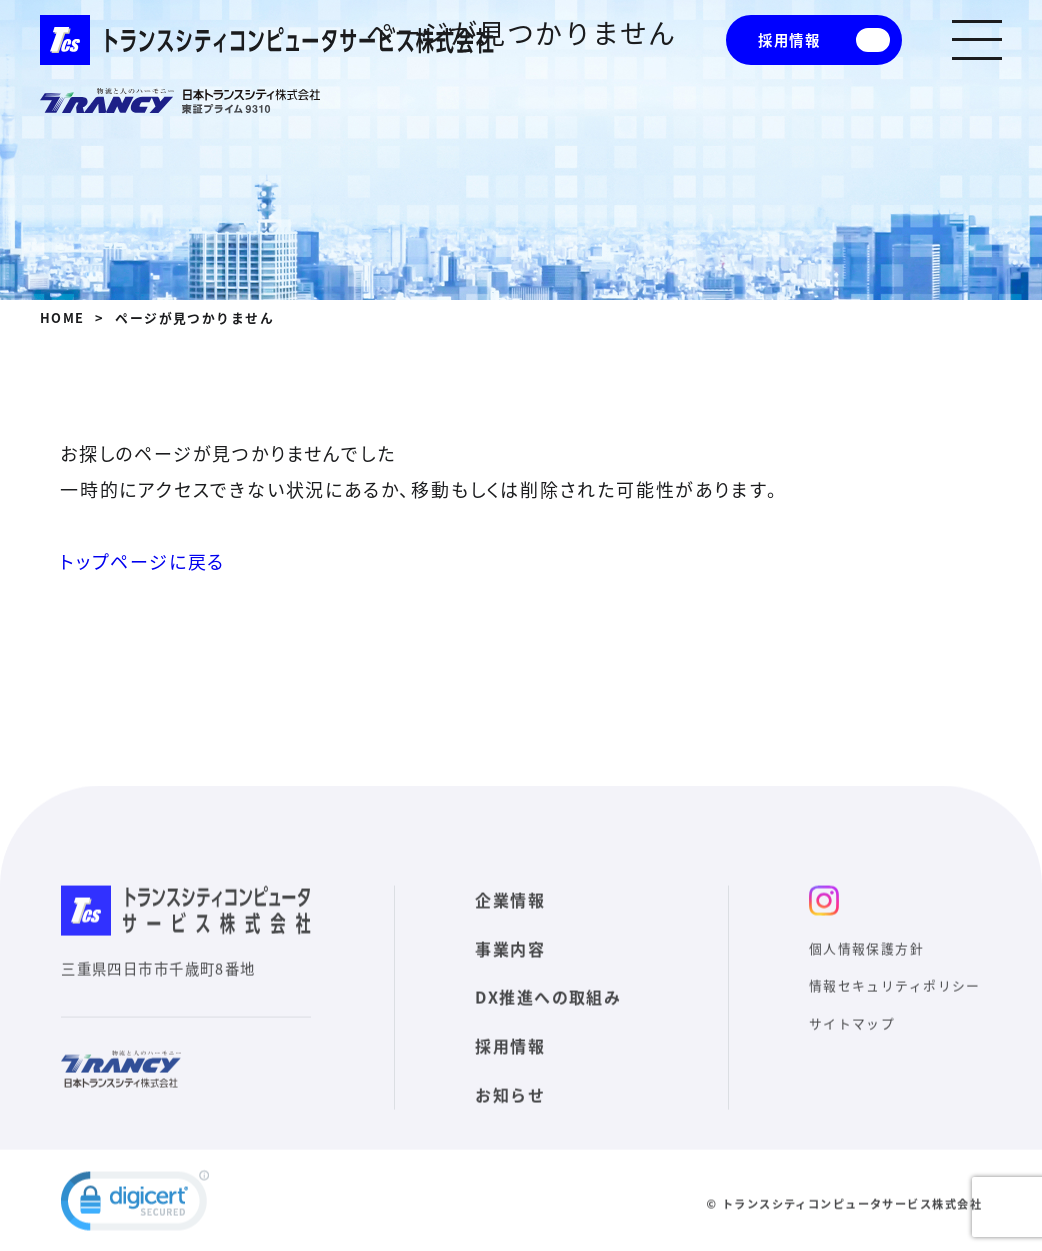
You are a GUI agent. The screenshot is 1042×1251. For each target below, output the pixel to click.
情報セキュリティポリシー (895, 1005)
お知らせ (510, 1115)
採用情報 (789, 40)
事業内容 (510, 968)
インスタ (824, 920)
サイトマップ (852, 1043)
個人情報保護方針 (867, 967)
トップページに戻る (142, 561)
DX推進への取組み (548, 1017)
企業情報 (510, 919)
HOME (62, 317)
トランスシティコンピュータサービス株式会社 (267, 40)
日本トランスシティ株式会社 (180, 101)
